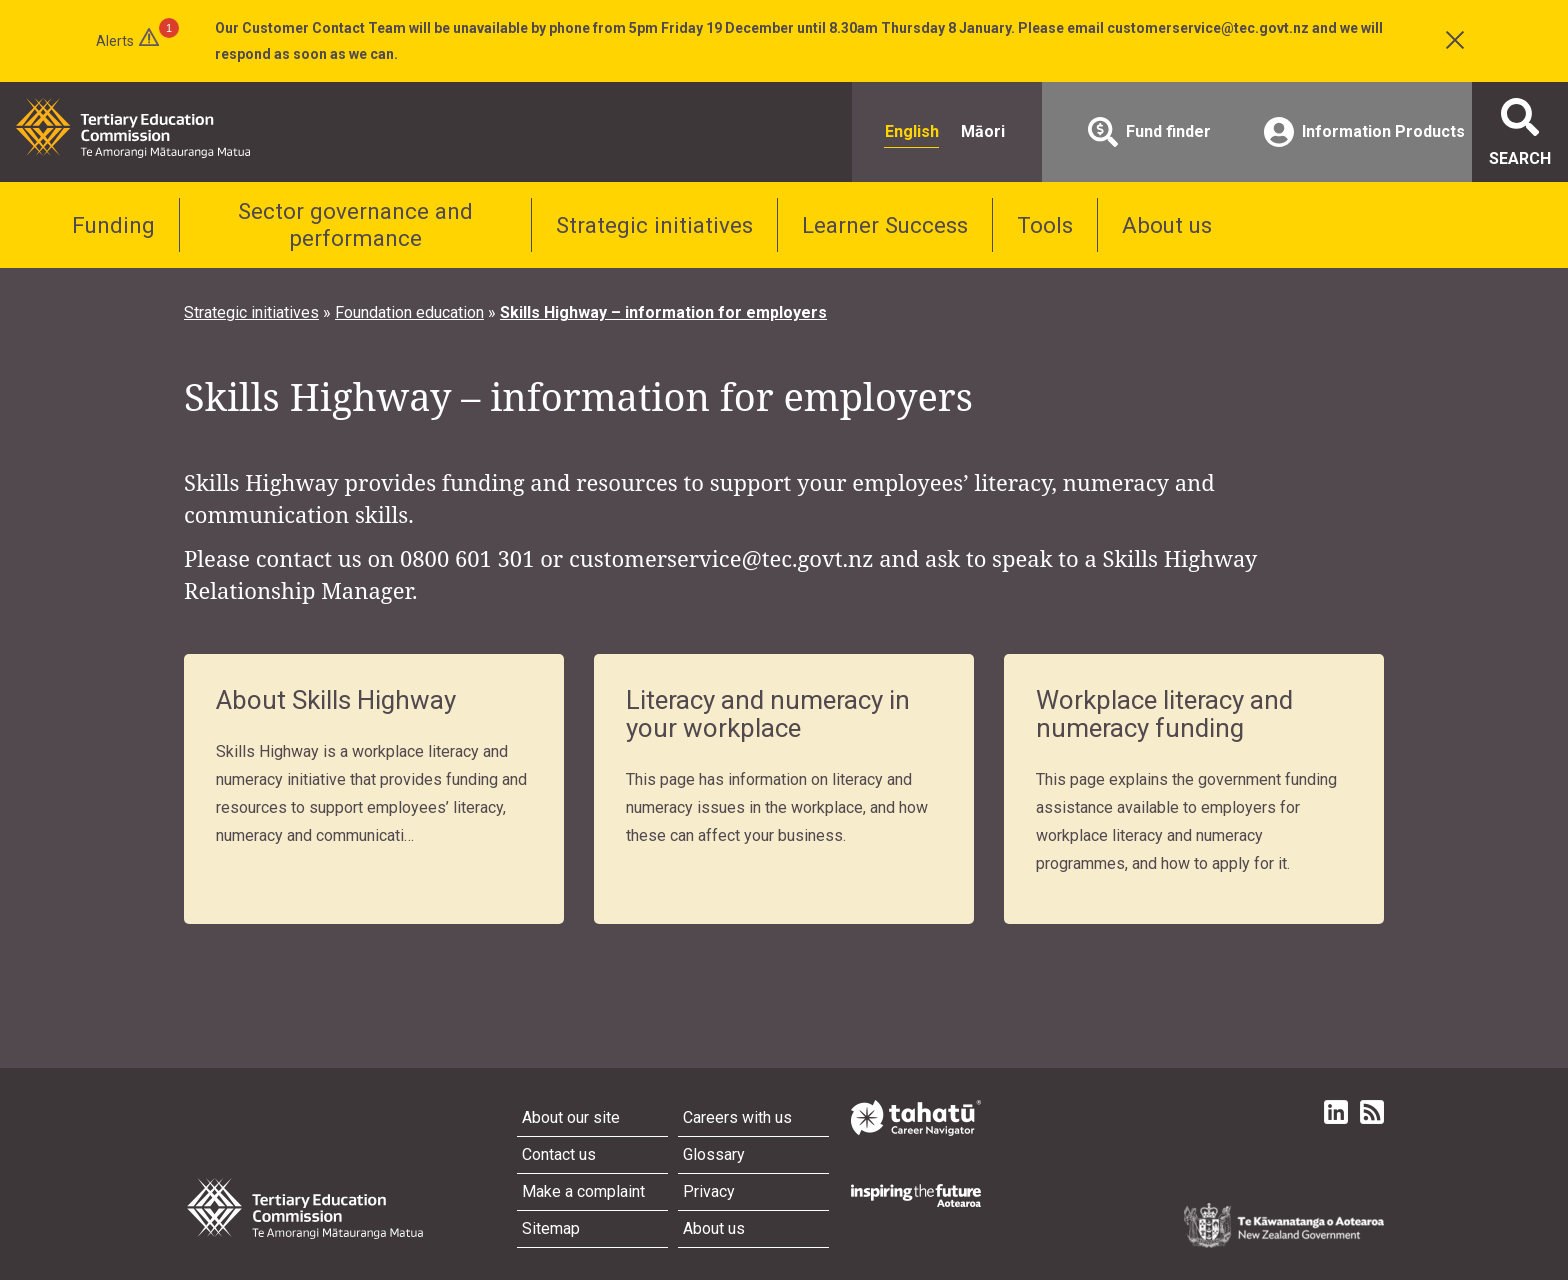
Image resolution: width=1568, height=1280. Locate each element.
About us (1167, 225)
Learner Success (885, 225)
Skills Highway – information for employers (663, 312)
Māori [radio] (983, 131)
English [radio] (912, 131)
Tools (1045, 225)
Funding (113, 225)
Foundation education (409, 312)
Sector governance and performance (355, 224)
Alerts (115, 41)
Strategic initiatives (654, 225)
